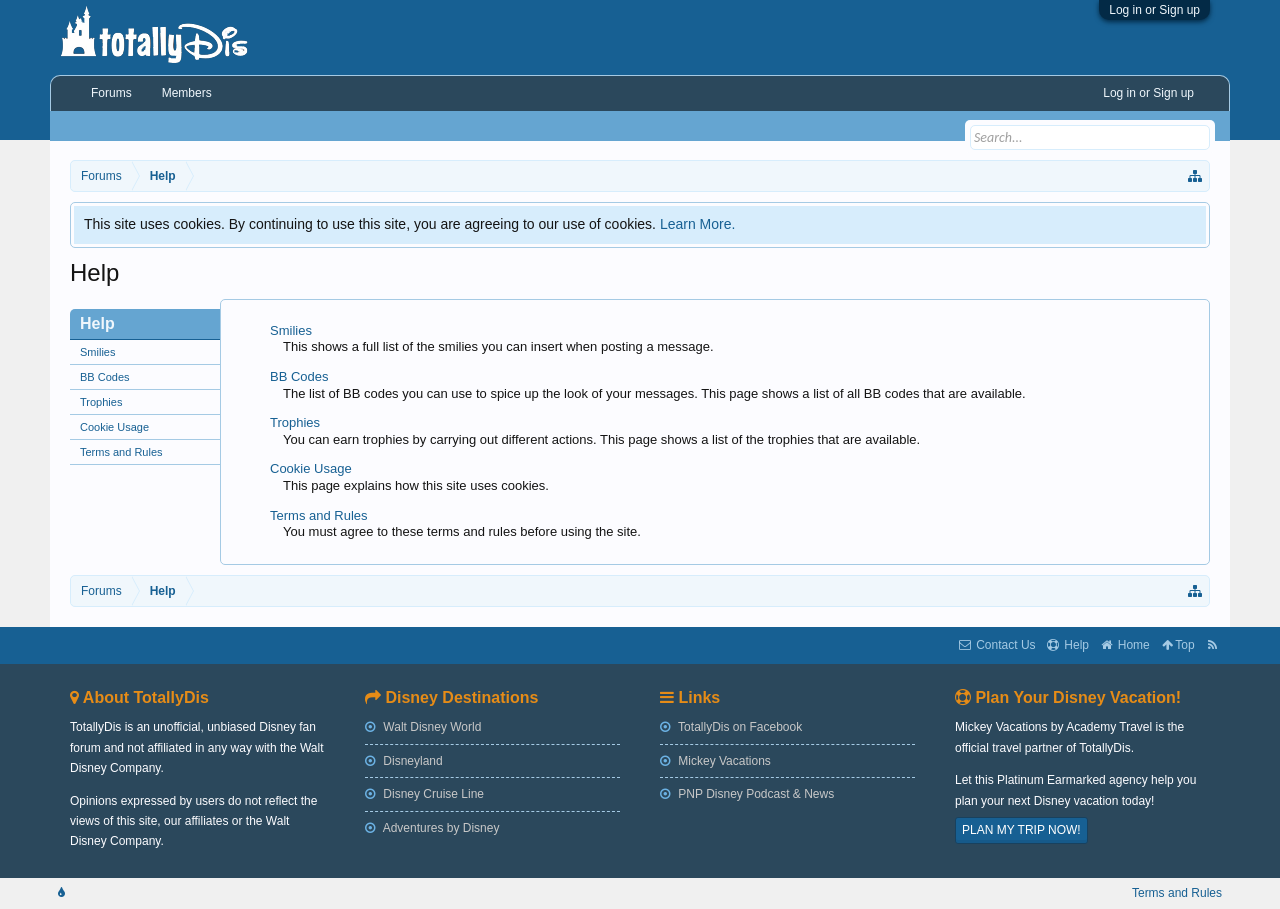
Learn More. (697, 224)
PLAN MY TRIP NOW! (1021, 830)
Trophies (101, 402)
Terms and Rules (121, 452)
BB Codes (105, 377)
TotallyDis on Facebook (731, 727)
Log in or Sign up (1154, 10)
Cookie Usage (114, 427)
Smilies (97, 352)
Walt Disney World (423, 727)
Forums (111, 93)
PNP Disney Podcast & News (747, 794)
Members (187, 93)
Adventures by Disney (432, 828)
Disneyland (404, 761)
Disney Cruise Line (424, 794)
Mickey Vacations (715, 761)
